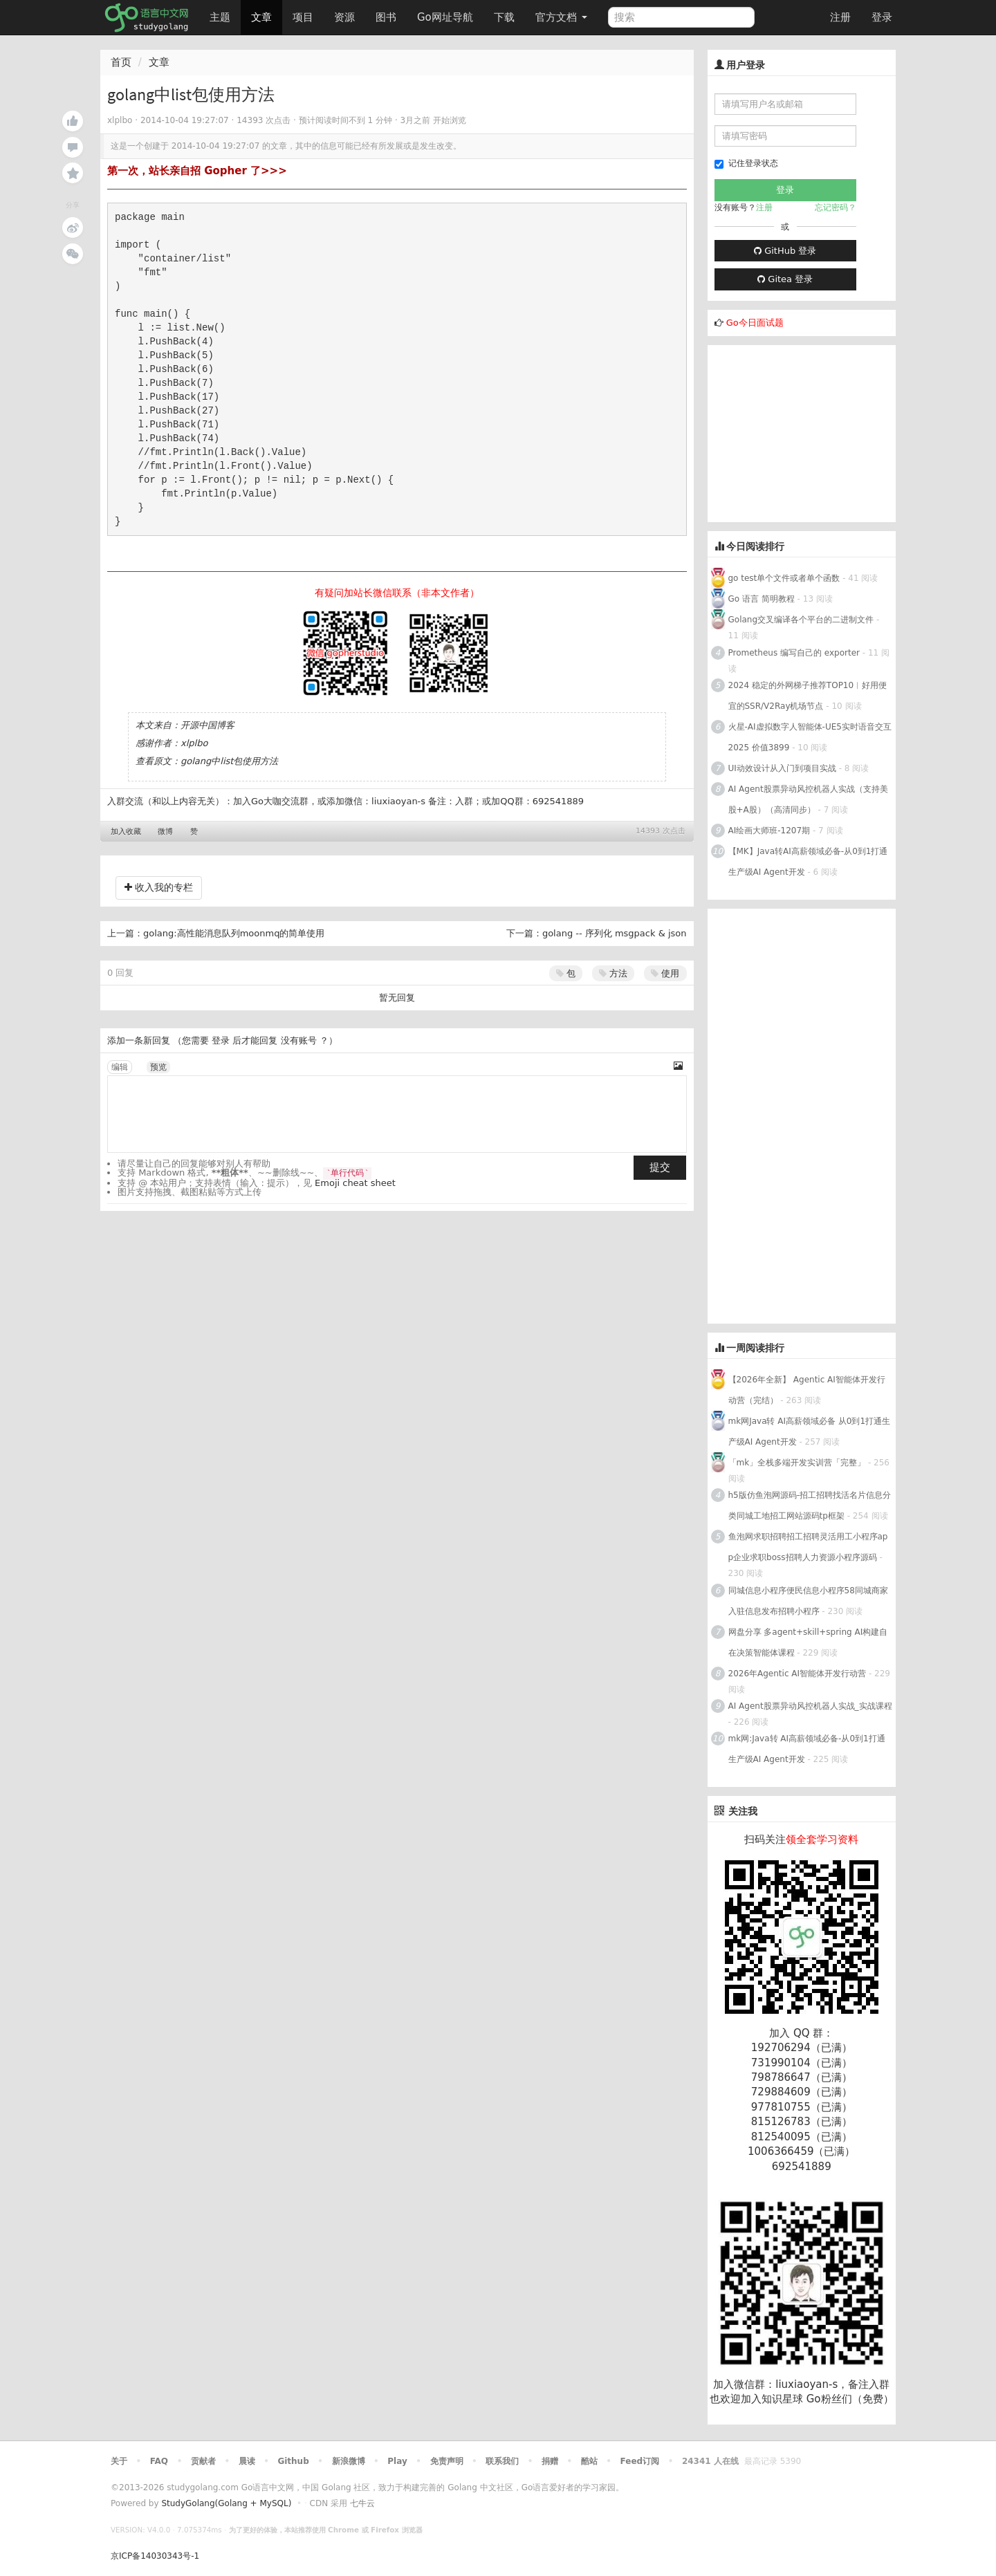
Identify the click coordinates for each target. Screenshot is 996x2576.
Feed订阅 (640, 2461)
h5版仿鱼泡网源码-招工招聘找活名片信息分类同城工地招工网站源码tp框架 (810, 1505)
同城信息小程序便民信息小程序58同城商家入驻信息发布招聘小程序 (808, 1601)
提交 (659, 1167)
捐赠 (550, 2461)
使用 (665, 973)
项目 (303, 17)
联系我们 (502, 2461)
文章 (261, 17)
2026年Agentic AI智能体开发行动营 (798, 1673)
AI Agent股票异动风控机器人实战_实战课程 (810, 1706)
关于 (119, 2461)
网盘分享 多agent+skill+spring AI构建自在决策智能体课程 (808, 1642)
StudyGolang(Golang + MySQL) (226, 2503)
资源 (344, 17)
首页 (121, 62)
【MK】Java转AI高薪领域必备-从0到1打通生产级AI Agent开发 (808, 861)
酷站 (589, 2461)
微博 (165, 831)
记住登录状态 (746, 163)
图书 (386, 17)
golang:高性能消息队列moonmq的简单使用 (233, 933)
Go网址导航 (447, 13)
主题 (220, 17)
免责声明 (446, 2461)
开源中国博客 (207, 725)
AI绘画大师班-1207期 (769, 830)
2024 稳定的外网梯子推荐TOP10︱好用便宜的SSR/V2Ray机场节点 (807, 695)
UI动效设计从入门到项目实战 (782, 768)
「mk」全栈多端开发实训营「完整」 (797, 1462)
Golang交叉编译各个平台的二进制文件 (801, 619)
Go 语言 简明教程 (761, 599)
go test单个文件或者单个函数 (784, 578)
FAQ (159, 2461)
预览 (158, 1067)
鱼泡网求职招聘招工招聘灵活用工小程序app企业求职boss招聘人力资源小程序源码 (808, 1547)
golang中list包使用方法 (229, 761)
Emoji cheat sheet (355, 1183)
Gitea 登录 (785, 279)
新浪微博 (348, 2461)
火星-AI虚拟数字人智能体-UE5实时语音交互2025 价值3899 (810, 737)
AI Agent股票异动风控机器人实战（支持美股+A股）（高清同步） (808, 799)
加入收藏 (126, 831)
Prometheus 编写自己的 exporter (794, 653)
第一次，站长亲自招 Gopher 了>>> (197, 171)
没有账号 (299, 1040)
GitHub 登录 (785, 250)
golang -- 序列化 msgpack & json (614, 933)
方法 (613, 973)
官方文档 (561, 17)
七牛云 (362, 2503)
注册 (840, 17)
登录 (882, 17)
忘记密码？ (835, 207)
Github (292, 2461)
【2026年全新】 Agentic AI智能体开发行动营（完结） (806, 1390)
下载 (504, 17)
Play (397, 2461)
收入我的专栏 (158, 887)
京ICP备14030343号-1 (155, 2556)
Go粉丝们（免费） (850, 2399)
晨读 (247, 2461)
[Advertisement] (811, 431)
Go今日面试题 (755, 322)
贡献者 (203, 2461)
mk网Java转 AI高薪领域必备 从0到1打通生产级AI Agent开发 (809, 1431)
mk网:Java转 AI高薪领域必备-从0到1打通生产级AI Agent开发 (806, 1749)
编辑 (119, 1067)
